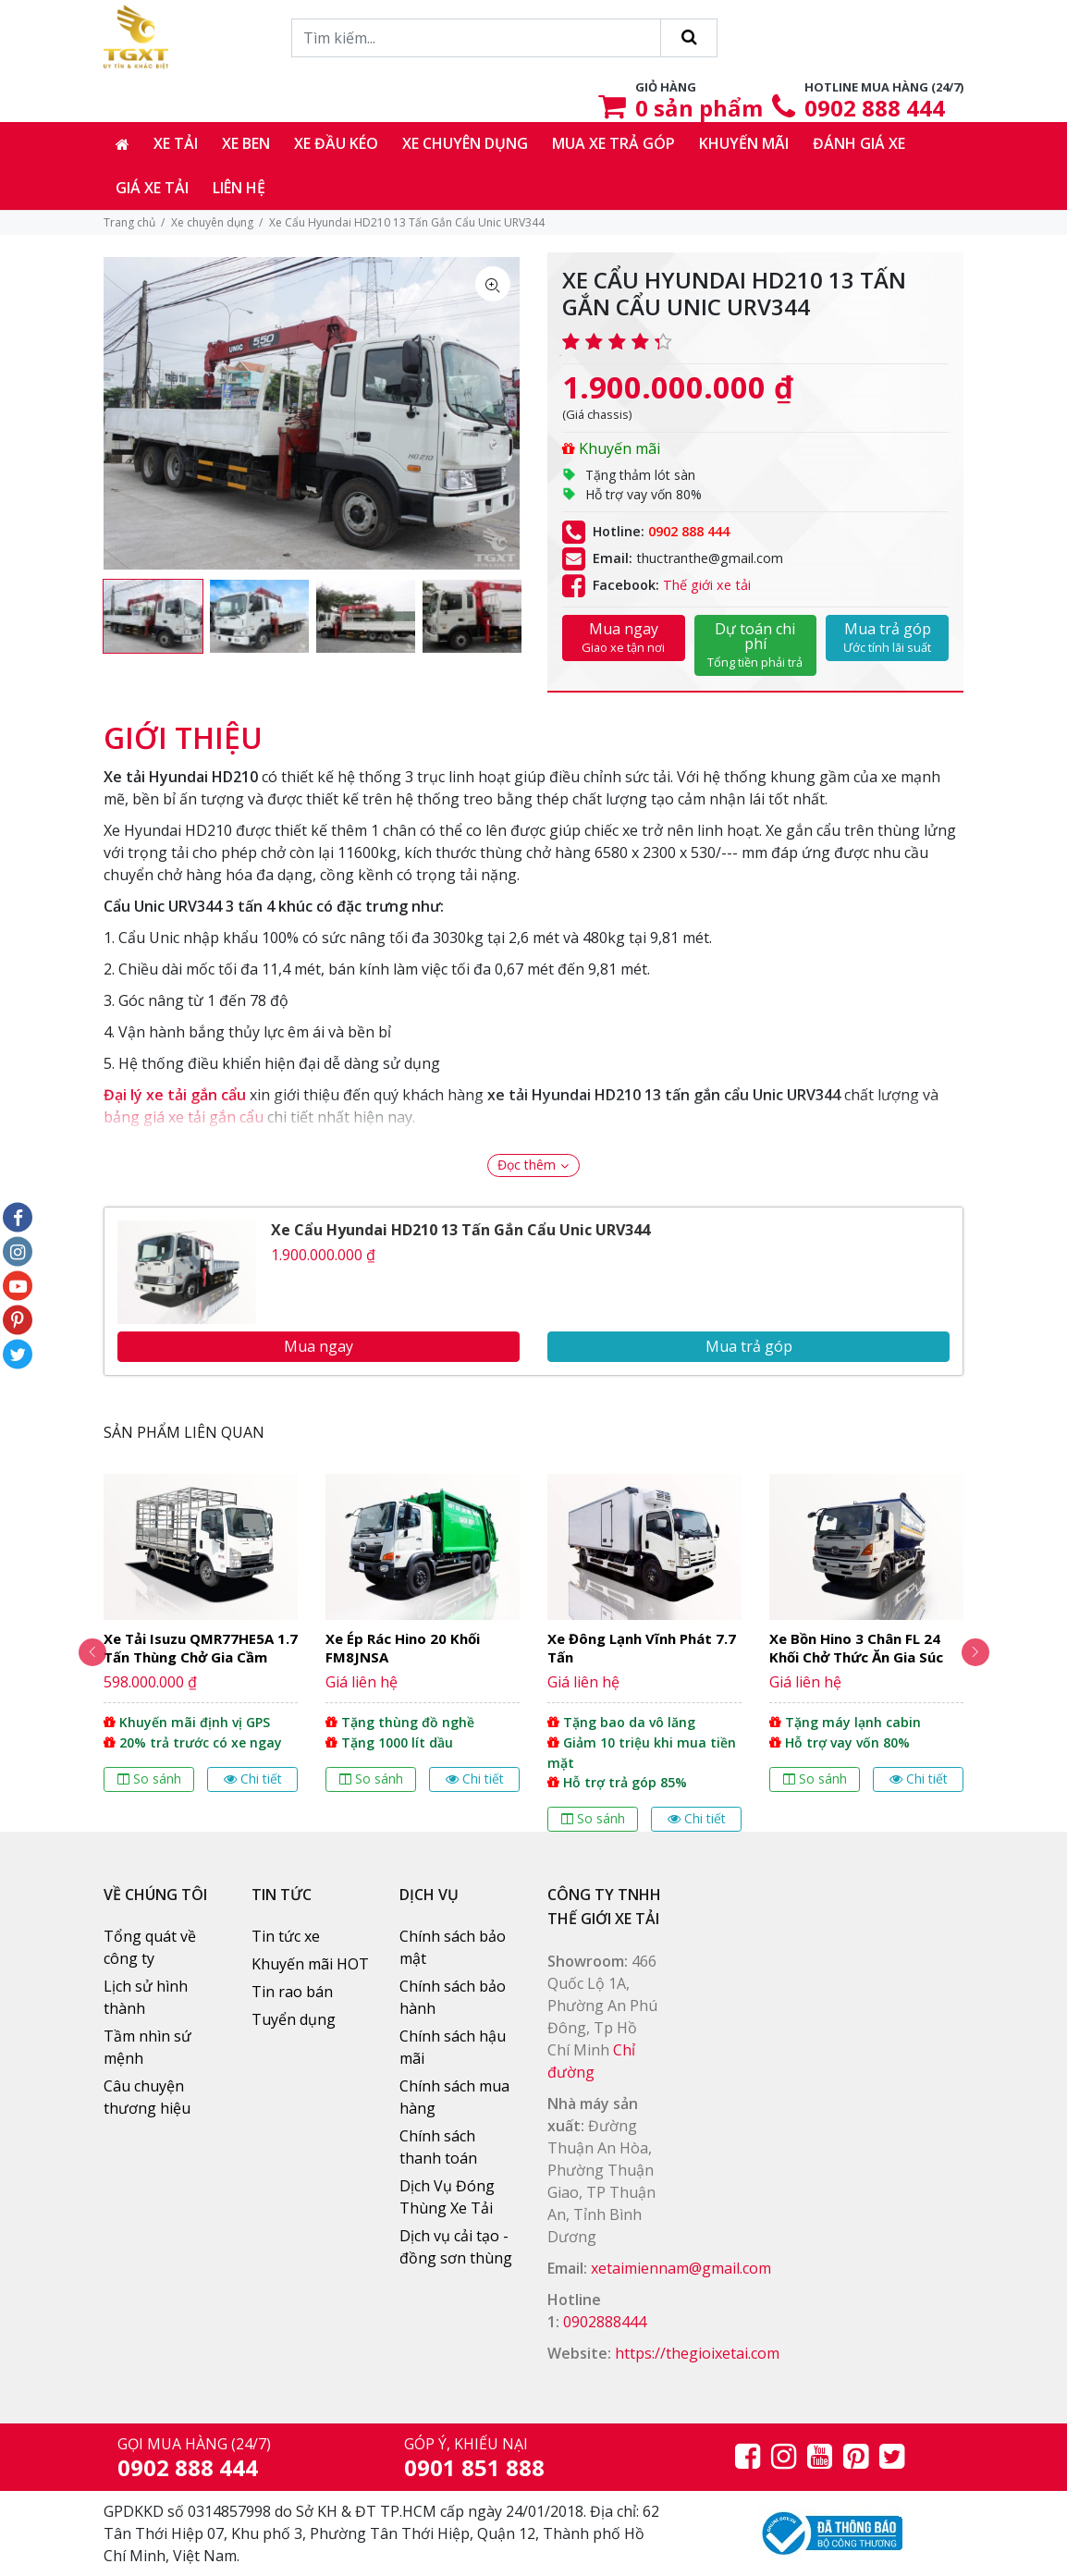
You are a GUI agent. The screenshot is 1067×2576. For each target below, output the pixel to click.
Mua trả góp (887, 637)
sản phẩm (699, 107)
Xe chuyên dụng (465, 143)
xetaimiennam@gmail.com (681, 2268)
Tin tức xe (285, 1936)
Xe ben (246, 143)
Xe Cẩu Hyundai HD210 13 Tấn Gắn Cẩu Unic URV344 (460, 1230)
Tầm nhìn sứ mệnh (147, 2047)
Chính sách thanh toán (438, 2147)
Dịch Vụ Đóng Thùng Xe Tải (447, 2197)
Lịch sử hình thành (146, 1997)
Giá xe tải (152, 188)
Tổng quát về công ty (150, 1947)
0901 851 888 (474, 2467)
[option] (153, 617)
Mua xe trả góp (613, 143)
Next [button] (986, 1652)
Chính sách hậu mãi (452, 2047)
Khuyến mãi (744, 143)
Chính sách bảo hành (452, 1997)
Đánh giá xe (859, 143)
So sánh (149, 1778)
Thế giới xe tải (707, 585)
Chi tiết (253, 1778)
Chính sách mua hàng (454, 2097)
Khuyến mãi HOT (310, 1964)
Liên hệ (239, 188)
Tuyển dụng (293, 2019)
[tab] (183, 729)
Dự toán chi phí (755, 644)
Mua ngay (623, 637)
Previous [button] (80, 1652)
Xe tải (175, 143)
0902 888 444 (874, 107)
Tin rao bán (292, 1991)
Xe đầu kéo (336, 143)
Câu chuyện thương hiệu (147, 2097)
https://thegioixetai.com (697, 2353)
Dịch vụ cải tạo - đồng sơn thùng (455, 2247)
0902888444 (604, 2322)
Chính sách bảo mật (452, 1947)
